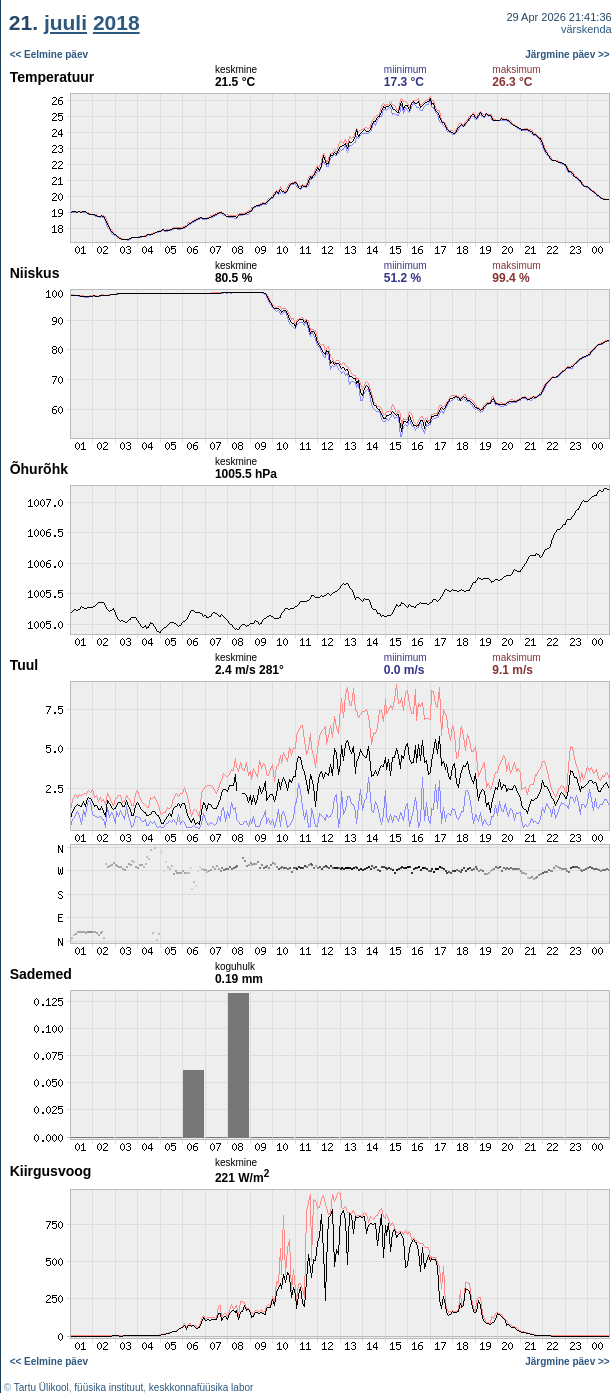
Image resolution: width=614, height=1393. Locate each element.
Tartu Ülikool (41, 1387)
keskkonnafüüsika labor (201, 1387)
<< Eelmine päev (49, 54)
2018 (116, 22)
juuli (65, 22)
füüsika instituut (108, 1387)
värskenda (586, 29)
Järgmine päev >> (567, 54)
